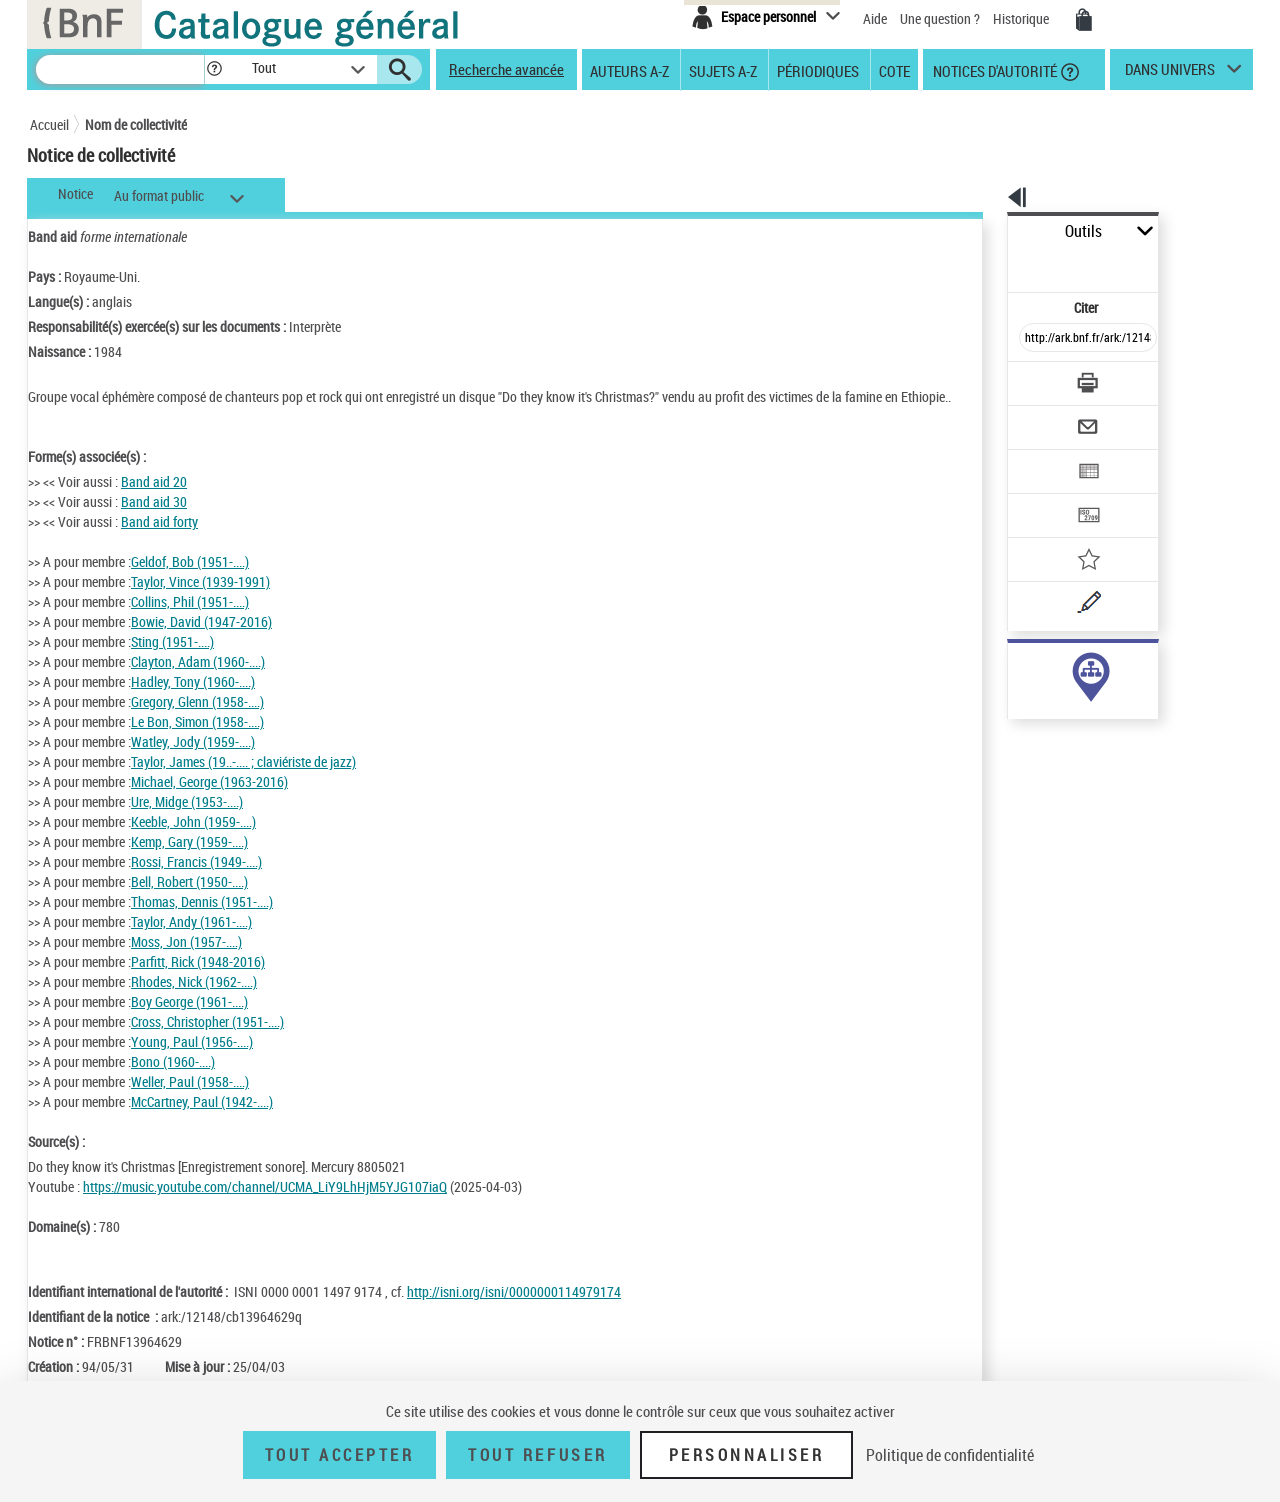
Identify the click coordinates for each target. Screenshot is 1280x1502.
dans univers (1170, 74)
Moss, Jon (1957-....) (186, 961)
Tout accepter (340, 1455)
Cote (894, 70)
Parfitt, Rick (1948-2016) (198, 981)
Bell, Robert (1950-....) (189, 901)
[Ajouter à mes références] (1044, 495)
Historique (1022, 18)
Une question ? (940, 18)
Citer (1000, 263)
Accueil (49, 124)
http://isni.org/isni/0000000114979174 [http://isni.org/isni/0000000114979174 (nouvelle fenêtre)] (514, 1311)
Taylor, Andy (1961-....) (191, 941)
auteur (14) (1018, 667)
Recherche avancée (506, 69)
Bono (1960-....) (173, 1081)
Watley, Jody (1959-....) (193, 761)
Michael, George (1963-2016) (209, 801)
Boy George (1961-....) (189, 1021)
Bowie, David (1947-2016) (201, 641)
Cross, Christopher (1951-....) (207, 1041)
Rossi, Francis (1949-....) (196, 881)
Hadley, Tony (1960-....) (193, 701)
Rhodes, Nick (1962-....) (194, 1001)
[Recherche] (120, 69)
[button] (214, 69)
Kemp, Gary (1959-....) (189, 861)
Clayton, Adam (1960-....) (198, 681)
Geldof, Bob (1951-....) (190, 581)
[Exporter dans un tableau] (1046, 417)
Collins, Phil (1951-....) (190, 621)
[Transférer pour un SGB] (1040, 456)
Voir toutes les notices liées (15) (1063, 728)
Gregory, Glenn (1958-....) (197, 721)
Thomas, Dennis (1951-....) (202, 921)
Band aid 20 (154, 501)
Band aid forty (159, 541)
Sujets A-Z (723, 70)
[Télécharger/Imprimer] (1035, 339)
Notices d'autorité (993, 70)
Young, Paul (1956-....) (192, 1061)
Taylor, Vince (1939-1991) (200, 601)
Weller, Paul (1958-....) (190, 1101)
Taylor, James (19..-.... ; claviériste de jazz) (243, 781)
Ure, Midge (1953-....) (187, 821)
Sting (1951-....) (172, 661)
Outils (985, 231)
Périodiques (818, 70)
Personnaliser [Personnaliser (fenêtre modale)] (747, 1455)
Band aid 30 (154, 521)
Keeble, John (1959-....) (193, 841)
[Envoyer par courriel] (1031, 378)
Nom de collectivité (136, 124)
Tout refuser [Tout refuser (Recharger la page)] (537, 1455)
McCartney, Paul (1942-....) (202, 1121)
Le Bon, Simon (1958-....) (197, 741)
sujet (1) (1010, 687)
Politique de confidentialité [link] (950, 1455)
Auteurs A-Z (629, 70)
